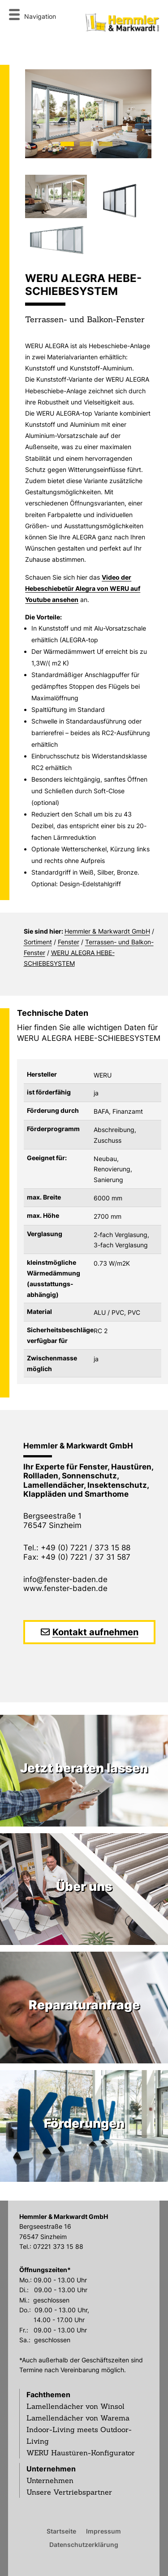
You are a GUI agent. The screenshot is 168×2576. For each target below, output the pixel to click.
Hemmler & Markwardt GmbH (107, 931)
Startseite (61, 2530)
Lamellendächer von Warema (77, 2417)
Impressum (103, 2530)
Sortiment (38, 942)
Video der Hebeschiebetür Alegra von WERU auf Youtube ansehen (82, 588)
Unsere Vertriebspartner (69, 2492)
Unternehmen (51, 2468)
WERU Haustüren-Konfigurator (80, 2452)
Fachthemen (48, 2394)
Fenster (68, 942)
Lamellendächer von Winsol (75, 2406)
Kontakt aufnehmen (95, 1632)
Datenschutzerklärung (83, 2544)
